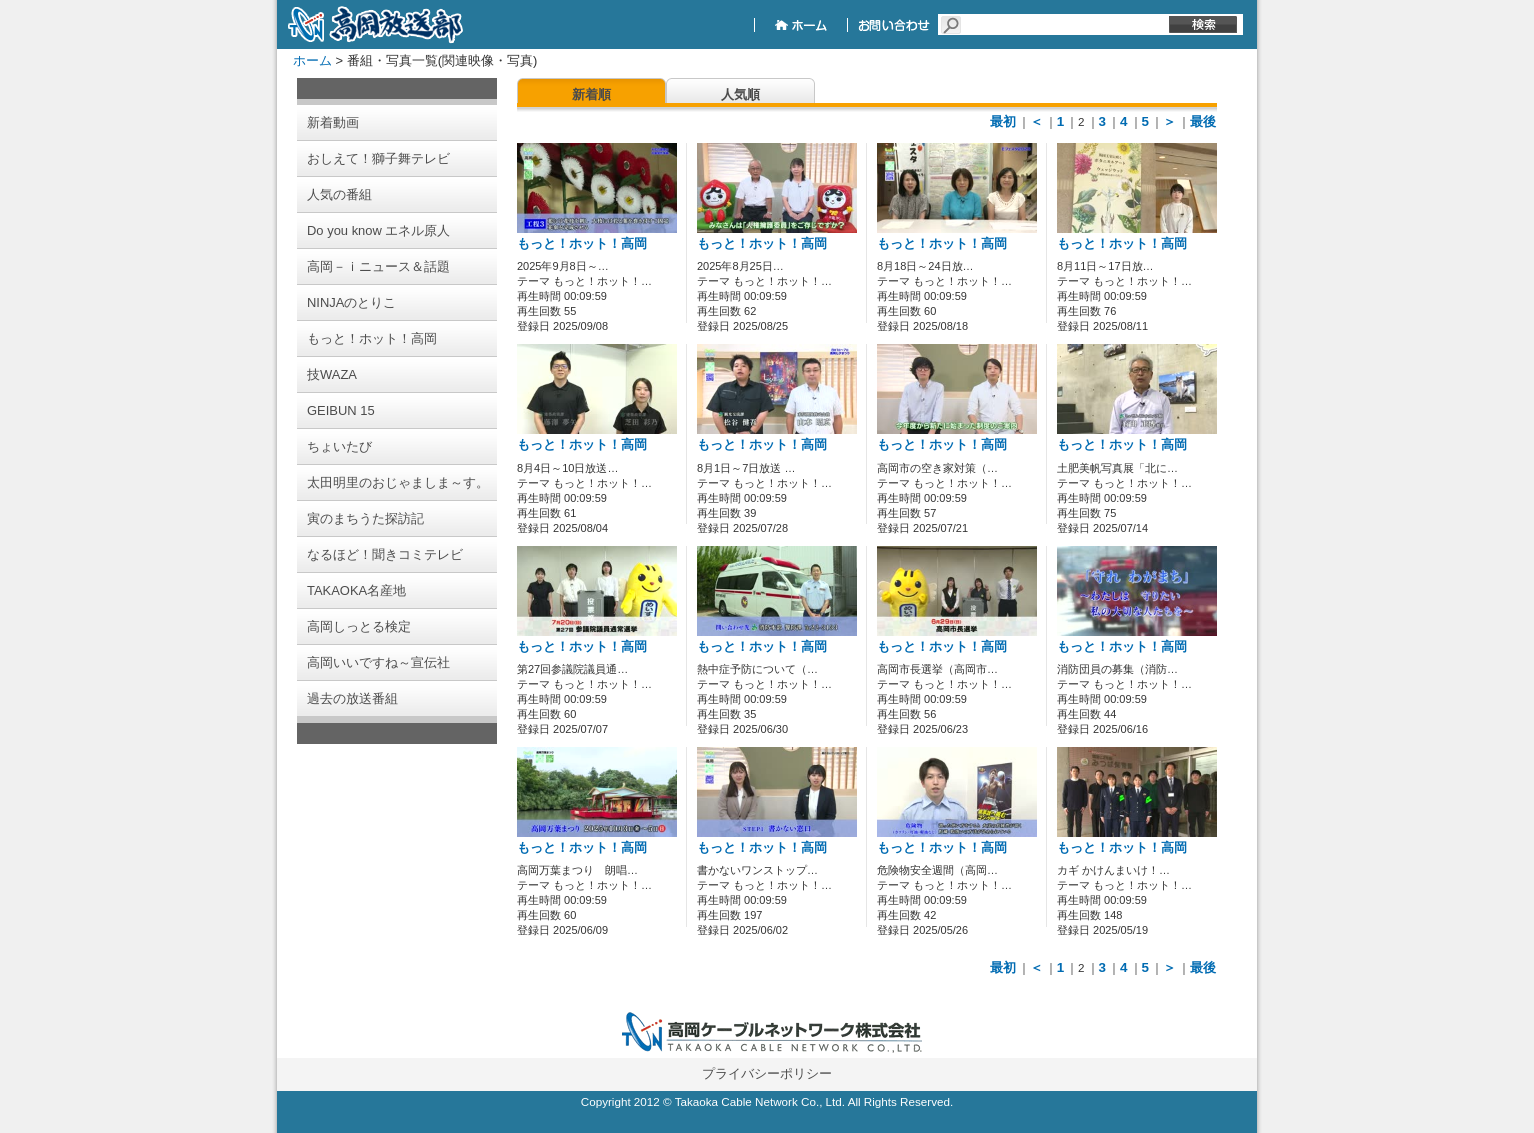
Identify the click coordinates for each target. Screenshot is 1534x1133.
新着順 (591, 94)
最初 (1003, 121)
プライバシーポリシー (767, 1073)
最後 (1203, 121)
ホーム (312, 60)
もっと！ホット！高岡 (582, 244)
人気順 (740, 94)
